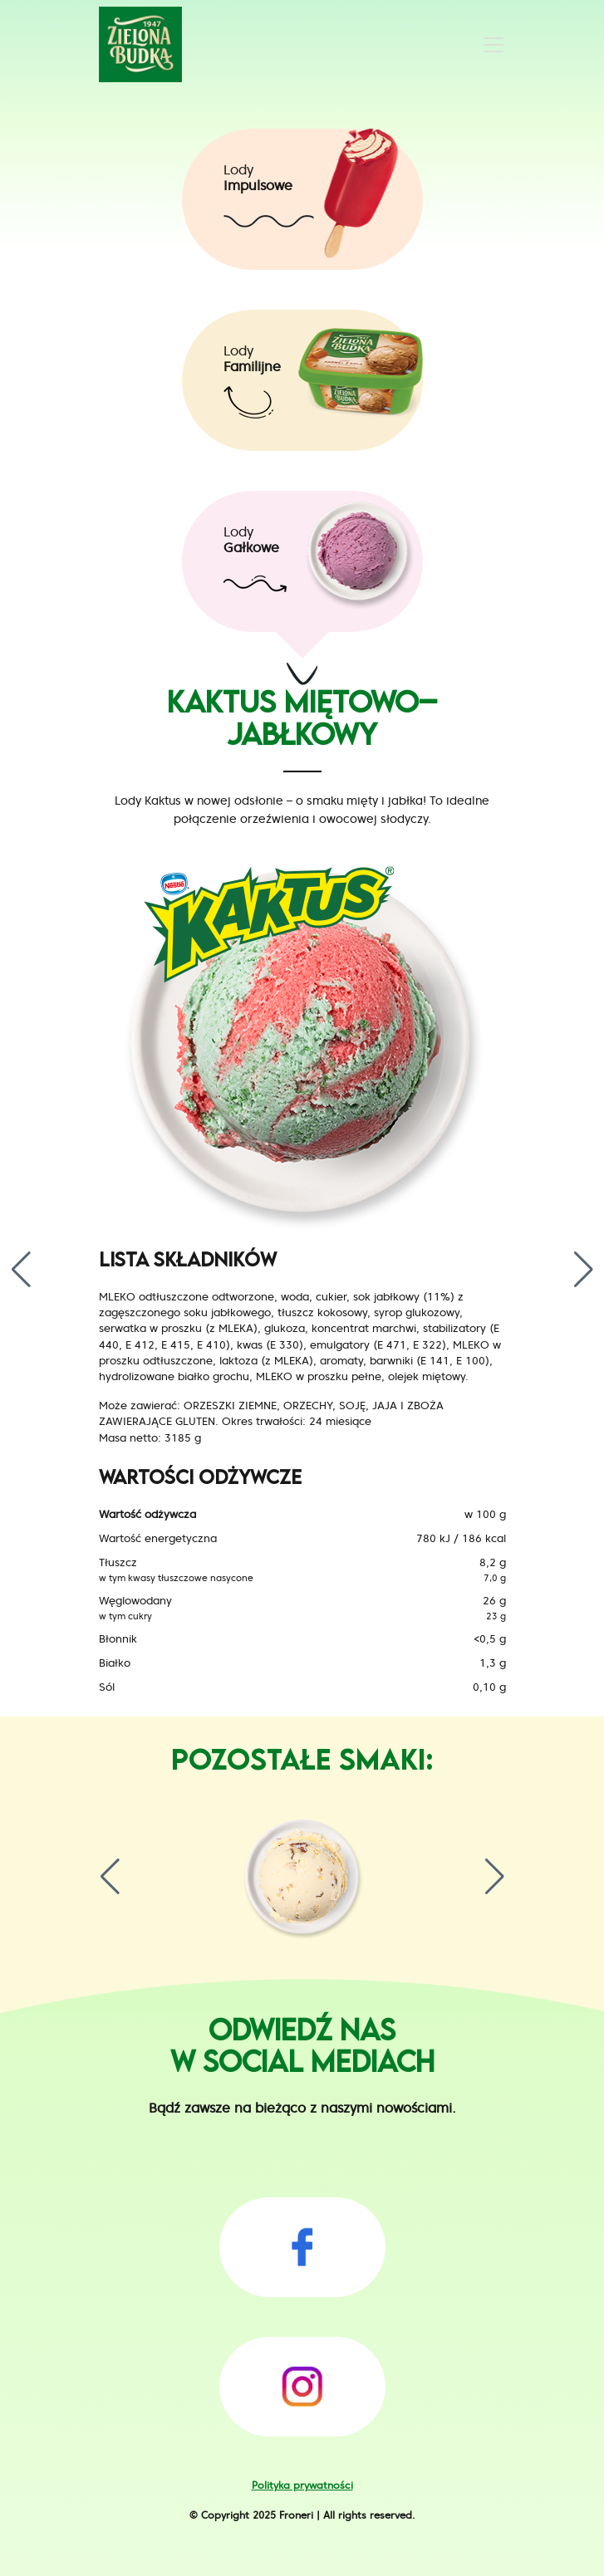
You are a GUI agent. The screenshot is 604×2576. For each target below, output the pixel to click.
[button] (11, 1269)
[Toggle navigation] (493, 44)
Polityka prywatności (302, 2485)
